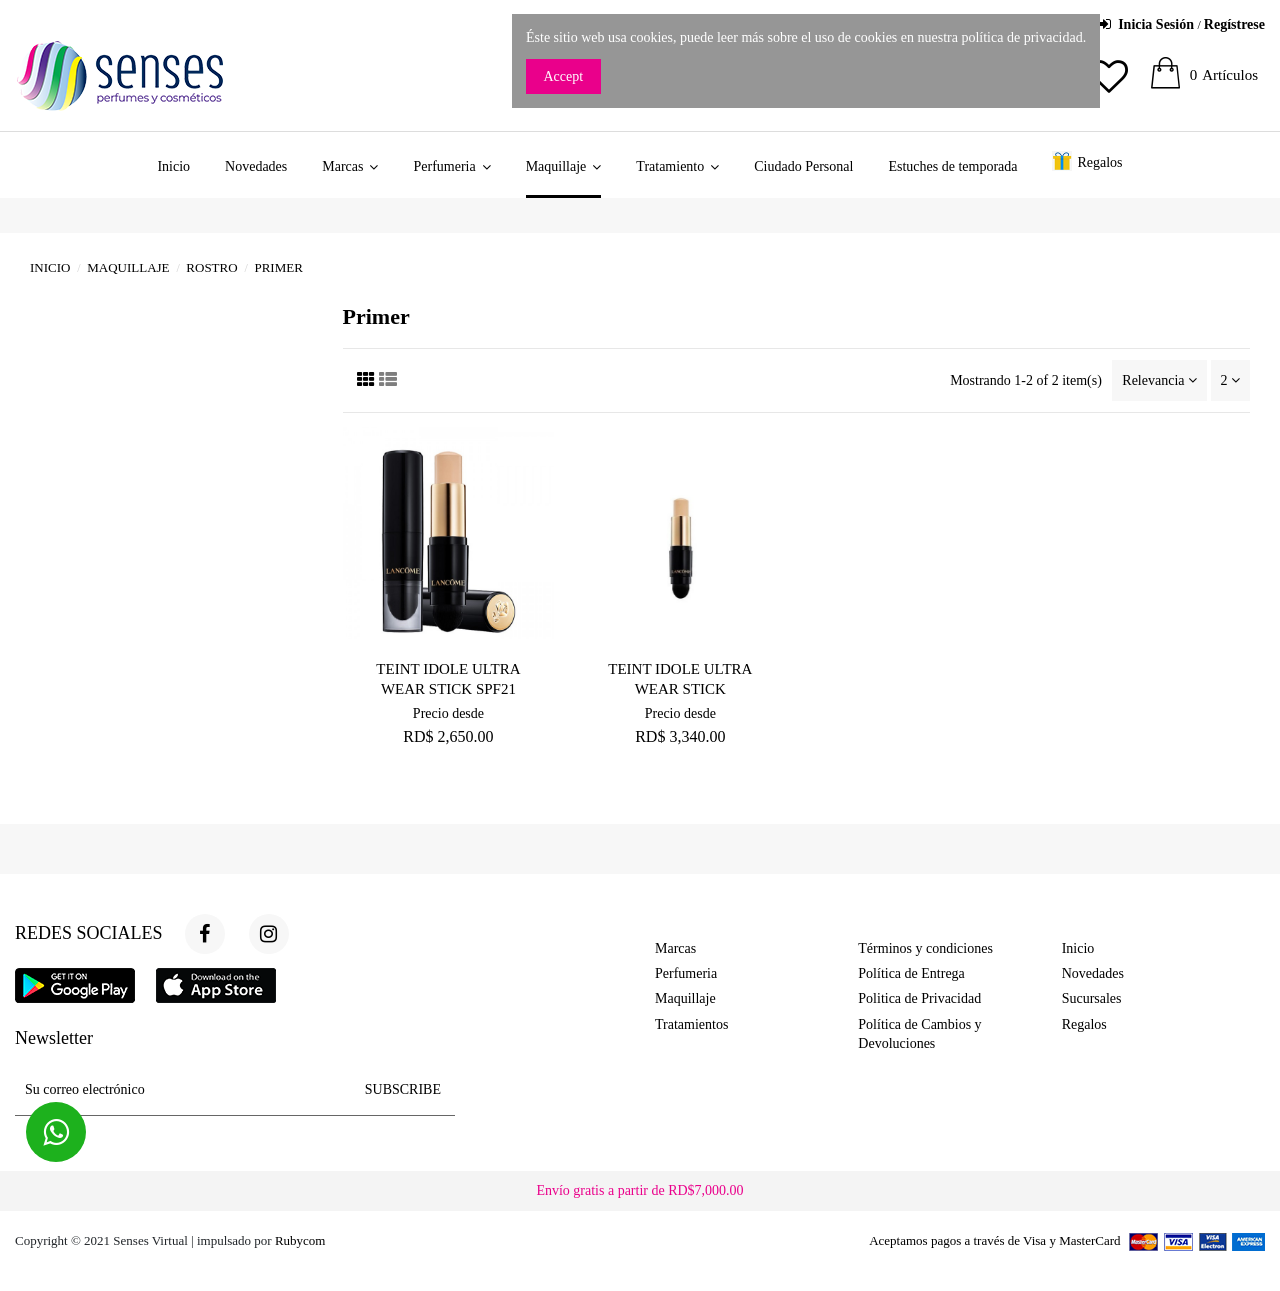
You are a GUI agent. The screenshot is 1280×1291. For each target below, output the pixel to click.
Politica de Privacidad (919, 998)
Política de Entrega (911, 973)
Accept (564, 76)
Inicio (1078, 948)
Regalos (1084, 1024)
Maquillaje (685, 998)
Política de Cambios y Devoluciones (919, 1034)
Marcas (675, 948)
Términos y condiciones (925, 948)
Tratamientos (691, 1024)
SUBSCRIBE (403, 1089)
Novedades (1093, 973)
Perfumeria (686, 973)
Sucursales (1092, 998)
